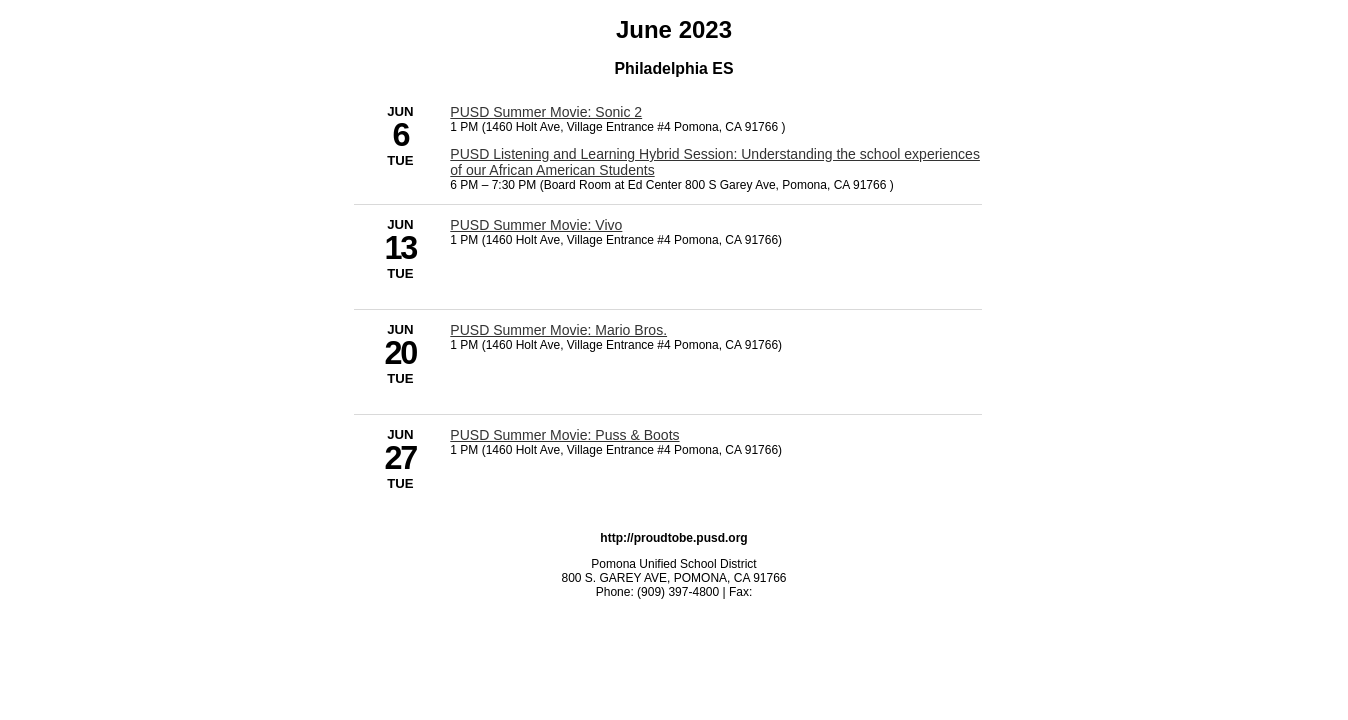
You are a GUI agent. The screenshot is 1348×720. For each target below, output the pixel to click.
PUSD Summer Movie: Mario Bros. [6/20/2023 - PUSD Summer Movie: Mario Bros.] (558, 330)
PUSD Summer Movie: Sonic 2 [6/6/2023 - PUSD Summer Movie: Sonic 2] (546, 112)
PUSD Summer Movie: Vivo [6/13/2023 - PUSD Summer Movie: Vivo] (536, 225)
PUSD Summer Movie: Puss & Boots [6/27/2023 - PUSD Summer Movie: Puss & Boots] (564, 435)
